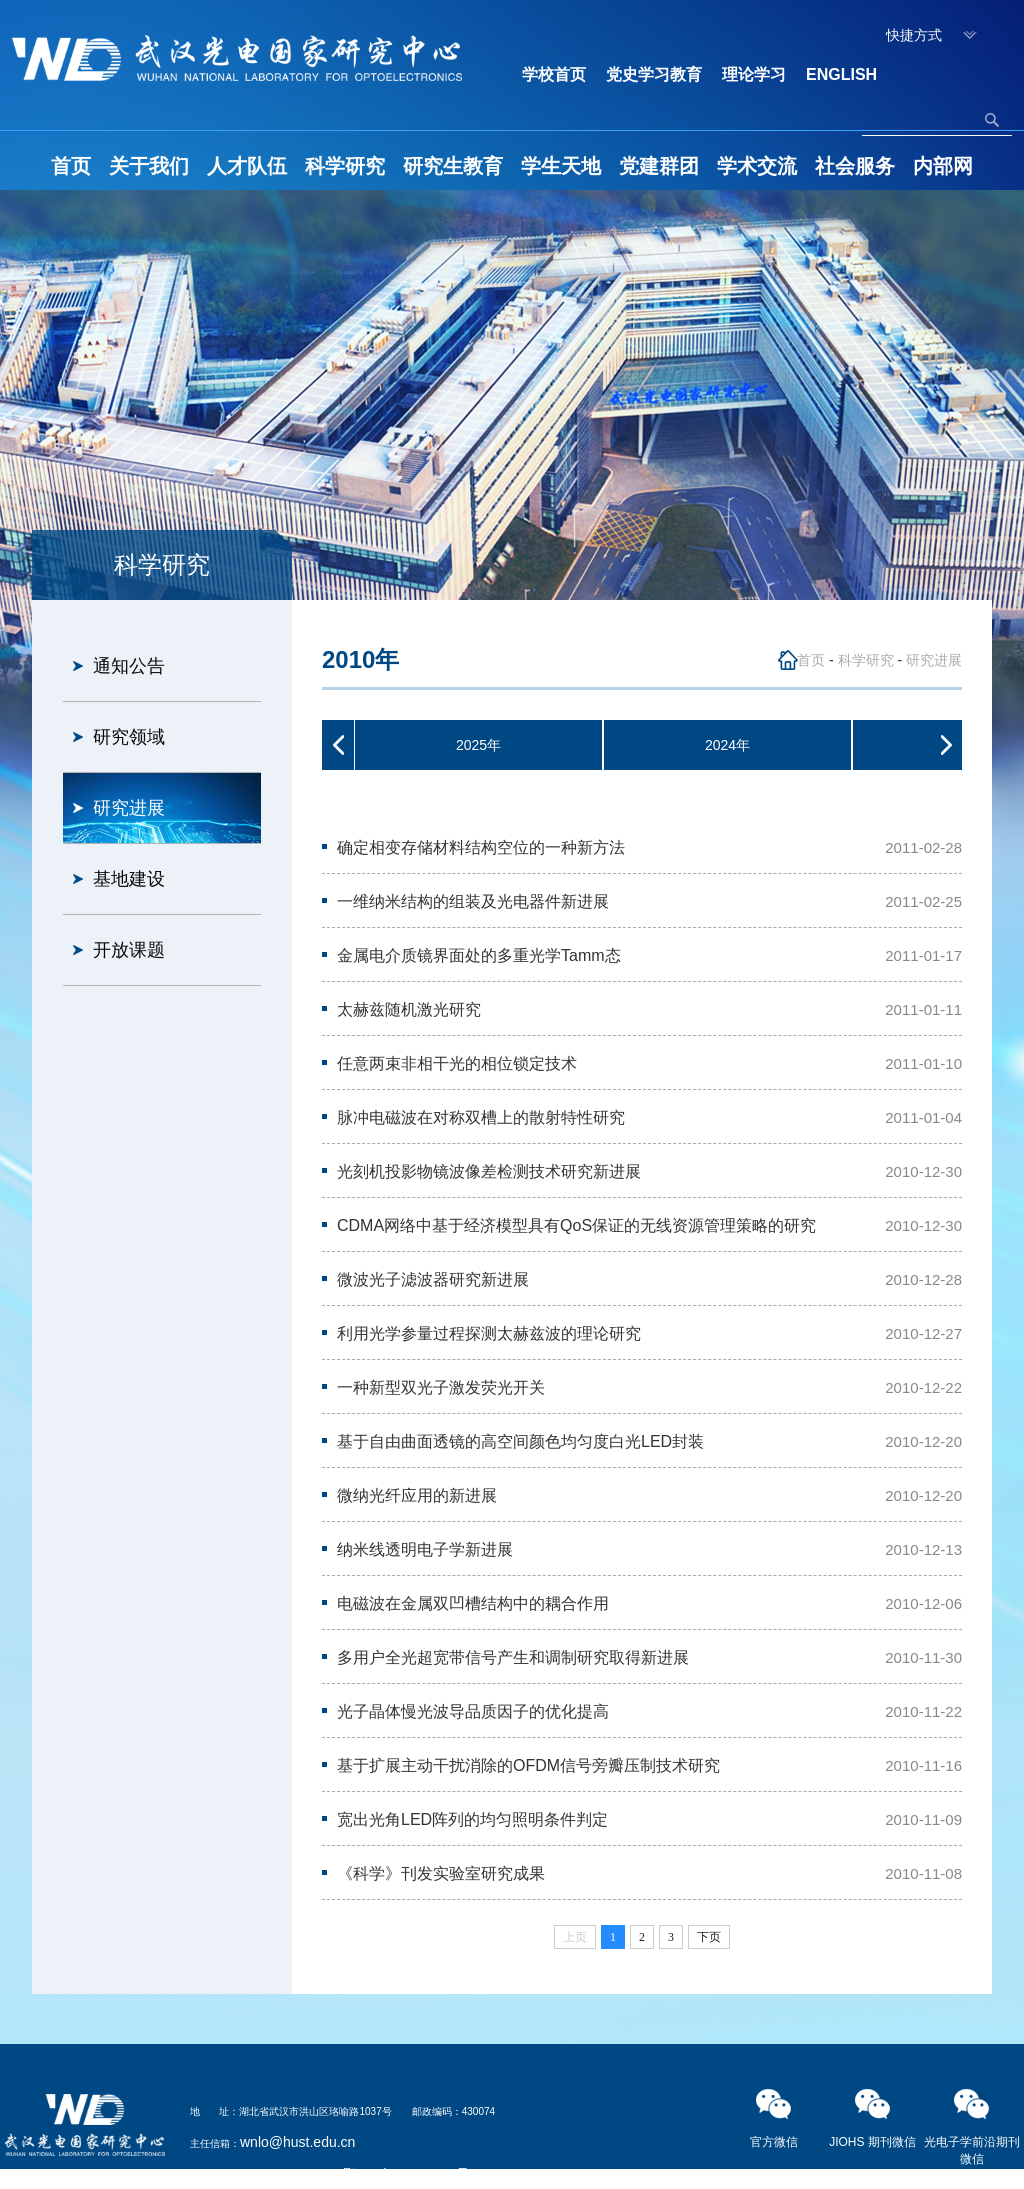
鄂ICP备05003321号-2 (413, 2174)
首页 (71, 166)
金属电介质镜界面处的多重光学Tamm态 (479, 955)
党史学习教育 (654, 74)
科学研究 (345, 166)
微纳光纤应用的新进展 (417, 1495)
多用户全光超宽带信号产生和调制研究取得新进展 (513, 1657)
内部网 (943, 166)
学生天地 (561, 166)
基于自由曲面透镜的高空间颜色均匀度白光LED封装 (520, 1441)
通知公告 (129, 666)
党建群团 (659, 166)
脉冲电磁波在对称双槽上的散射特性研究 (481, 1117)
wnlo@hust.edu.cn (297, 2142)
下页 (709, 1937)
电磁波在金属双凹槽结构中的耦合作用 (473, 1603)
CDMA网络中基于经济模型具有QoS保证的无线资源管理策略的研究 (576, 1225)
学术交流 (757, 166)
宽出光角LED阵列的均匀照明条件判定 (472, 1819)
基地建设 (129, 879)
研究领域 (129, 737)
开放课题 (129, 950)
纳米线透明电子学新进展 (425, 1549)
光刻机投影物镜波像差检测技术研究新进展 (489, 1171)
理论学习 (754, 74)
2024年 (727, 745)
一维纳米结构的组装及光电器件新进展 (473, 901)
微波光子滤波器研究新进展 (433, 1279)
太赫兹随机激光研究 (409, 1009)
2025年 (478, 745)
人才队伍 (247, 166)
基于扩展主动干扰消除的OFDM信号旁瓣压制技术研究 (528, 1765)
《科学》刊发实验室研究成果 (441, 1873)
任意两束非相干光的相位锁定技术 (457, 1063)
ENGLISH (841, 74)
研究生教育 (453, 166)
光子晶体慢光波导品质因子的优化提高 (473, 1711)
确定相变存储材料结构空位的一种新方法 (481, 847)
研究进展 (129, 808)
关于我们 (149, 166)
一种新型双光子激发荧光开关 (441, 1387)
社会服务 (855, 166)
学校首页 (554, 74)
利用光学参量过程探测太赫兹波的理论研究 (489, 1333)
